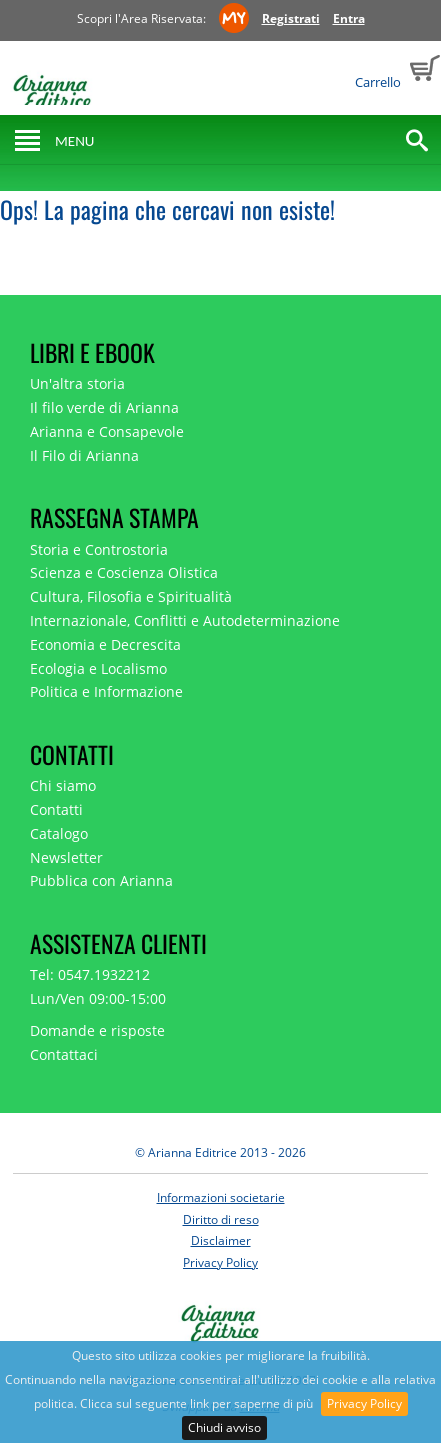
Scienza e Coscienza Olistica (124, 572)
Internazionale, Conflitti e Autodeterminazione (185, 620)
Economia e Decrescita (105, 644)
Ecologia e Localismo (98, 668)
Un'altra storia (77, 383)
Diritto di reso (221, 1219)
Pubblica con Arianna (101, 880)
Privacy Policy (364, 1403)
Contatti (56, 809)
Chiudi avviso (224, 1427)
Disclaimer (221, 1240)
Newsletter (66, 857)
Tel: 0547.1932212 (90, 974)
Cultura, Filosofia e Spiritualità (131, 596)
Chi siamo (63, 785)
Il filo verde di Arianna (104, 407)
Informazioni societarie (221, 1197)
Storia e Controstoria (99, 549)
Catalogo (59, 833)
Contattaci (64, 1054)
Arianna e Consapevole (107, 431)
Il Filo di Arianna (84, 455)
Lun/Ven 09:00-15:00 (98, 998)
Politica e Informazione (106, 691)
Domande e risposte (97, 1030)
